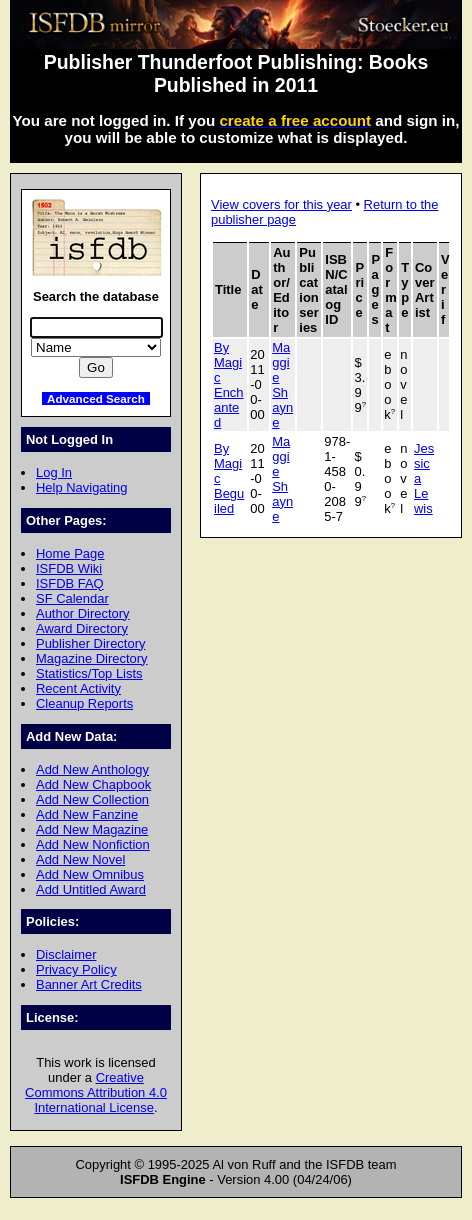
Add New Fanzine (87, 814)
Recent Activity (78, 688)
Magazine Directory (92, 658)
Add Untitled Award (91, 889)
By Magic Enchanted (229, 385)
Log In (54, 472)
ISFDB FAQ (70, 583)
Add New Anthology (92, 769)
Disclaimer (66, 954)
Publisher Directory (90, 643)
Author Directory (83, 613)
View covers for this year (281, 204)
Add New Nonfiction (93, 844)
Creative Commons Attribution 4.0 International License (96, 1092)
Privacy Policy (76, 969)
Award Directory (82, 628)
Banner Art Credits (89, 984)
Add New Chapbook (93, 784)
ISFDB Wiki (69, 568)
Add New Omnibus (90, 874)
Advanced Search (96, 398)
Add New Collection (92, 799)
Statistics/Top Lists (89, 673)
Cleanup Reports (84, 703)
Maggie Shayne (282, 385)
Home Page (70, 553)
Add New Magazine (92, 829)
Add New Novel (80, 859)
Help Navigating (81, 487)
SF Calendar (72, 598)
